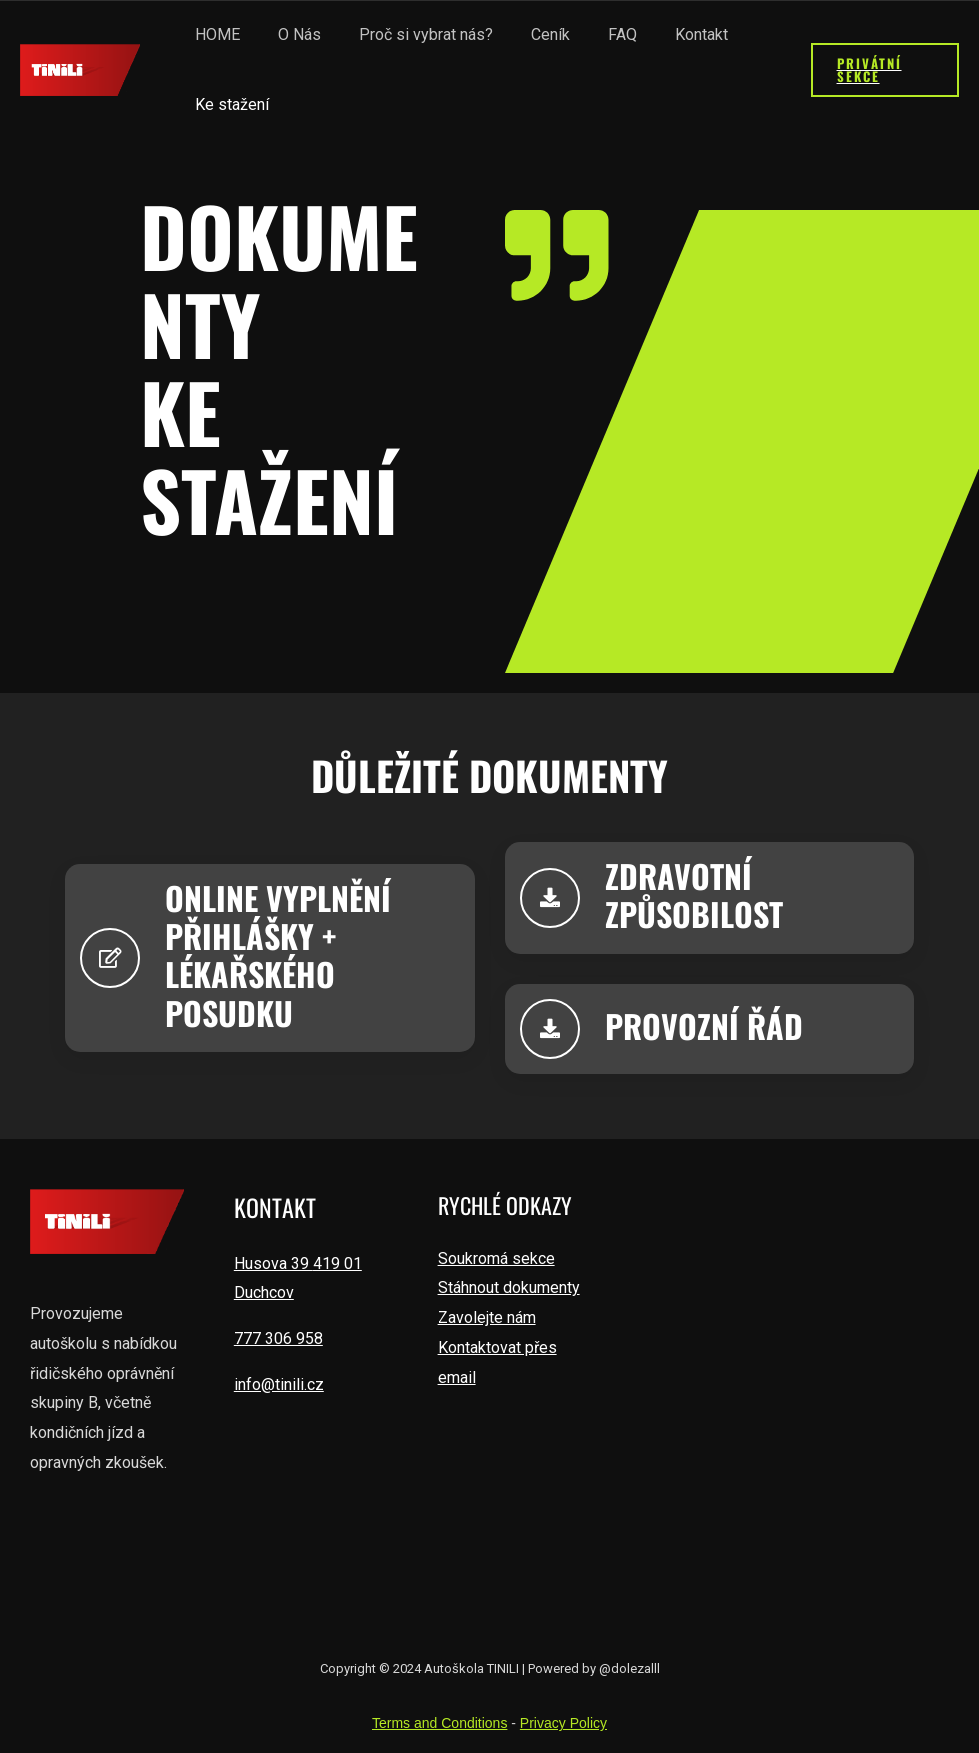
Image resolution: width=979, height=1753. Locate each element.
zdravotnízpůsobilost (694, 893)
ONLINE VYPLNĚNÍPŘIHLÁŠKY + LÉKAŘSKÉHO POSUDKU (278, 954)
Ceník (529, 34)
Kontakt (668, 34)
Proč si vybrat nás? (411, 34)
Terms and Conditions (439, 1722)
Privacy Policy (563, 1722)
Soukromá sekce (496, 1257)
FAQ (595, 34)
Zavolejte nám (487, 1316)
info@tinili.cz (279, 1383)
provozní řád (704, 1024)
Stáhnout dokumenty (509, 1286)
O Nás (290, 34)
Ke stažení (229, 104)
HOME (214, 34)
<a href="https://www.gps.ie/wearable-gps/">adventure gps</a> (795, 1388)
